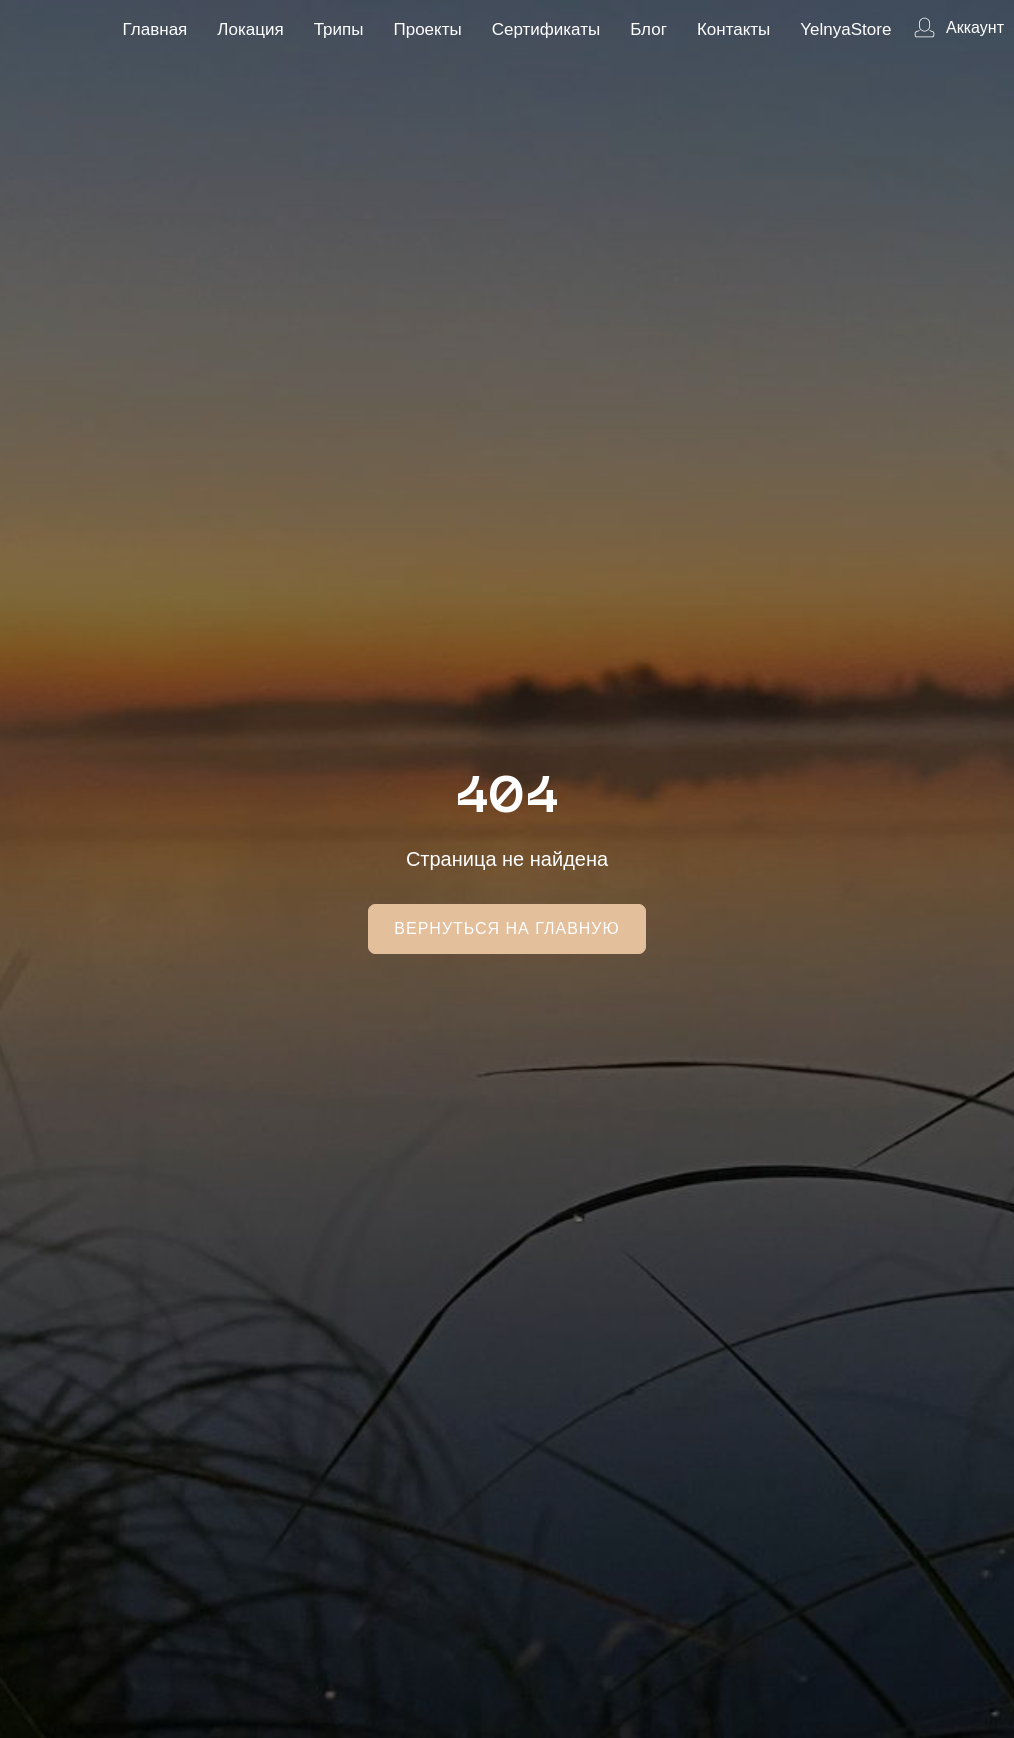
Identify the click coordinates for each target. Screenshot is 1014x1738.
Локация (250, 29)
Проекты (427, 29)
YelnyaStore (845, 29)
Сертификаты (546, 29)
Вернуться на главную (506, 928)
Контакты (733, 29)
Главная (155, 29)
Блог (648, 29)
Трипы (339, 29)
